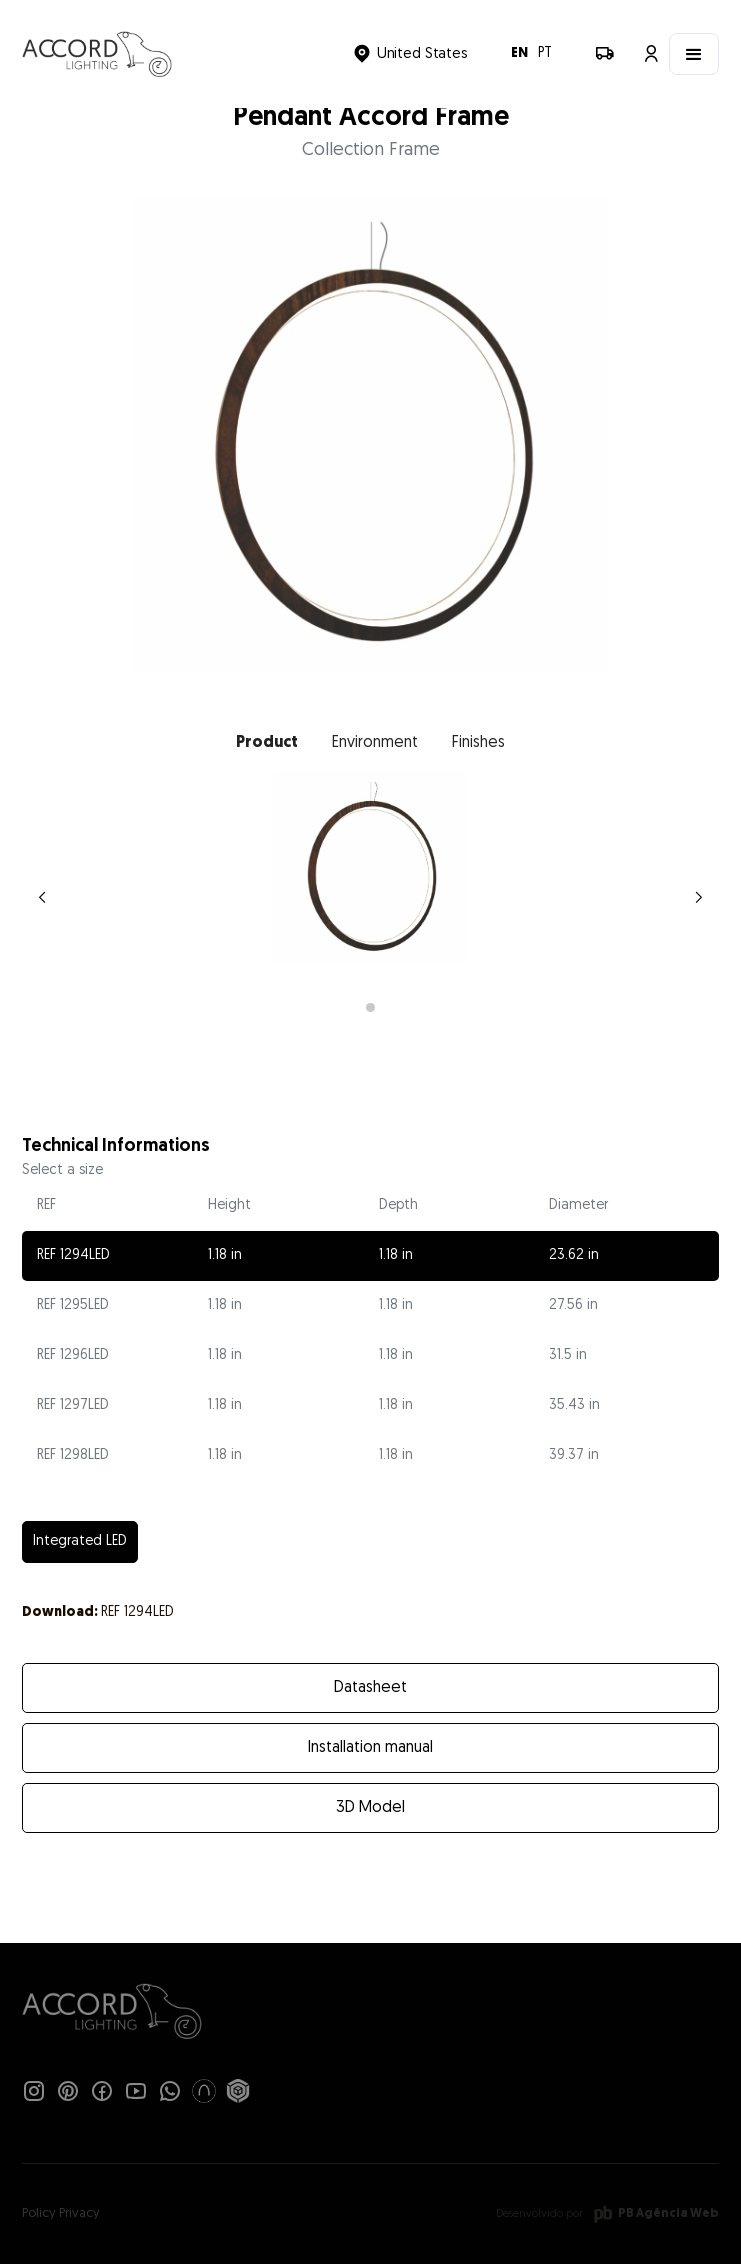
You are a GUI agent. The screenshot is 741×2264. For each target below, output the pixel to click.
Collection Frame (371, 150)
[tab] (267, 743)
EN (519, 53)
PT (545, 53)
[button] (410, 54)
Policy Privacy (61, 2213)
